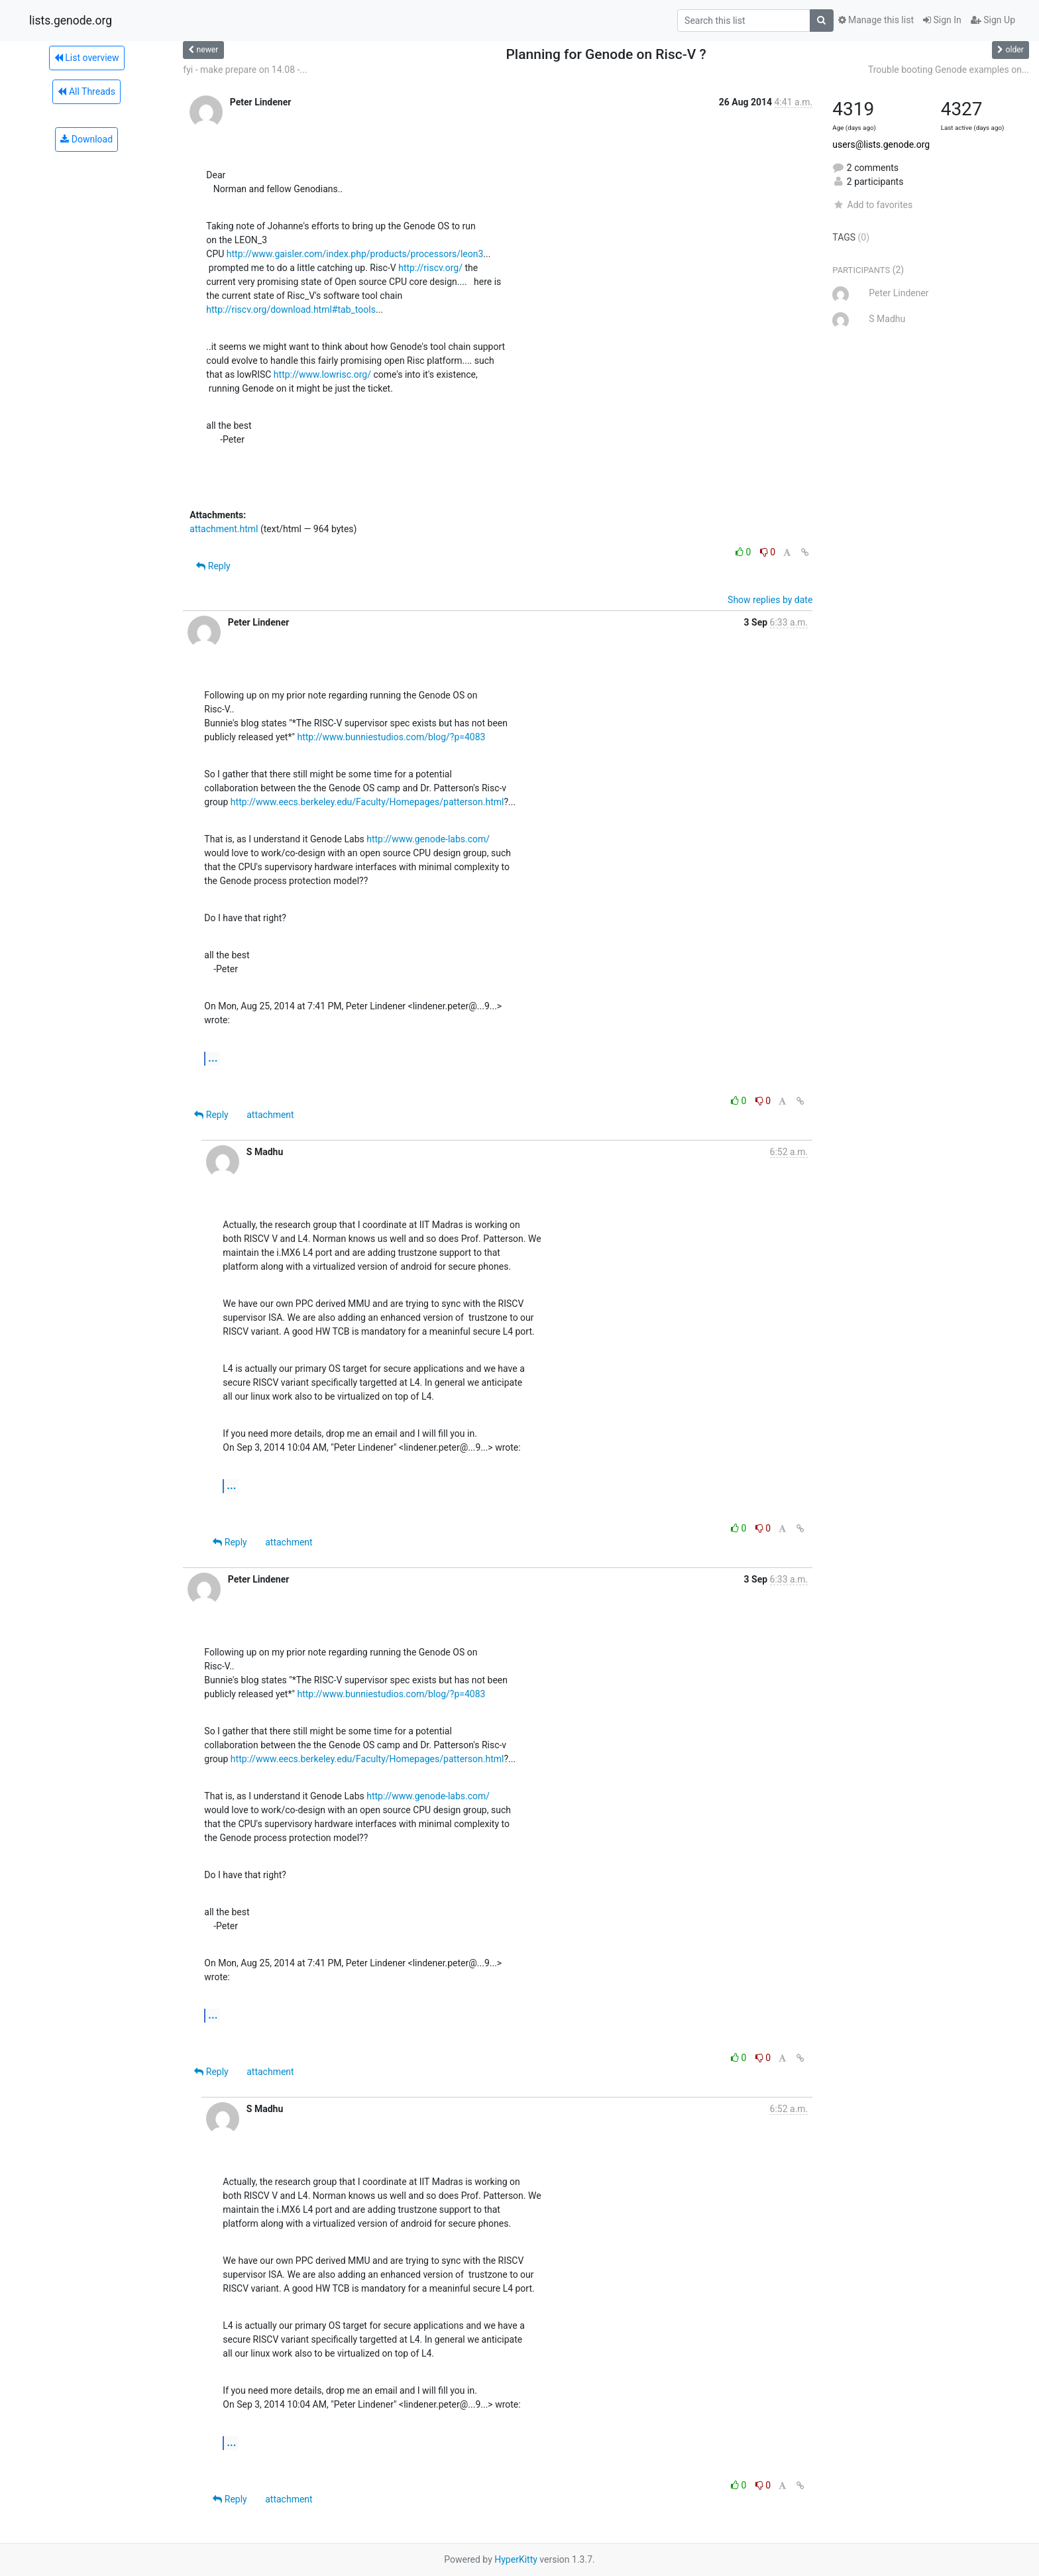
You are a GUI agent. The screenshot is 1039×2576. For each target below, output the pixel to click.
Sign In (942, 20)
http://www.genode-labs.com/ (428, 839)
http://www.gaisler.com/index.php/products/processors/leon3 (355, 254)
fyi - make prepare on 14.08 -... (245, 69)
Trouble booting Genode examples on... (948, 69)
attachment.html (224, 529)
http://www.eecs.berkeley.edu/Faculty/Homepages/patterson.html (367, 802)
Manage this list (876, 20)
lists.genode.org (70, 20)
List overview (86, 57)
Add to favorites (872, 204)
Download (86, 139)
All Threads (86, 91)
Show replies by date (770, 599)
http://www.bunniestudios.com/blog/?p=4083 (391, 737)
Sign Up (993, 20)
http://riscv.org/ (430, 267)
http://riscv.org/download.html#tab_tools (291, 309)
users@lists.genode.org (881, 144)
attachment (270, 1114)
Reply (213, 566)
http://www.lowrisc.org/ (322, 374)
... (212, 1058)
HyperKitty (515, 2559)
